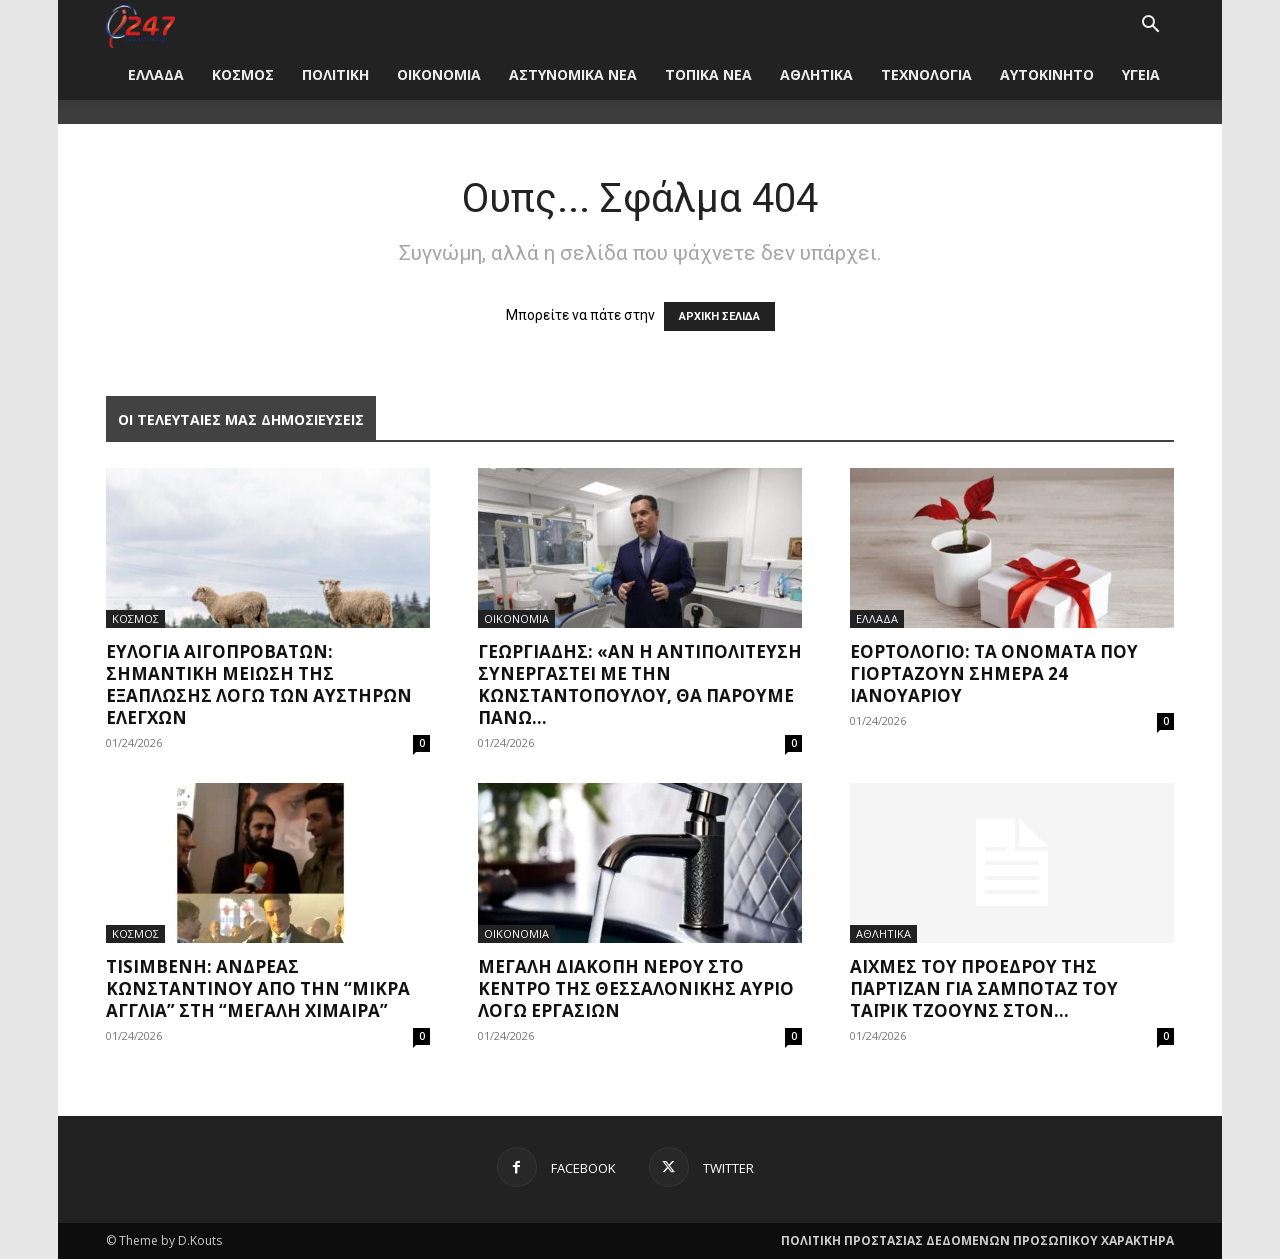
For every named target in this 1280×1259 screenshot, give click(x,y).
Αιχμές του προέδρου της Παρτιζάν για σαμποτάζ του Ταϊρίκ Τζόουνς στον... (984, 988)
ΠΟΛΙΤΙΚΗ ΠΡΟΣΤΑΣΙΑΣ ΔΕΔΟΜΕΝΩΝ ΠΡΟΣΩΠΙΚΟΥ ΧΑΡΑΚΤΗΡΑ (977, 1240)
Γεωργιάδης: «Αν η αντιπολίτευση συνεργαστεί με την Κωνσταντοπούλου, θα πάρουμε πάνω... (640, 684)
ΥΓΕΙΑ (1141, 74)
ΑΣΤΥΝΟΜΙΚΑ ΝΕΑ (573, 74)
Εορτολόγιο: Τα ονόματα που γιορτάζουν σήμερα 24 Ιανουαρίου (994, 673)
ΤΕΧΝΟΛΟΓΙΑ (926, 74)
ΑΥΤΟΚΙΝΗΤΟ (1047, 74)
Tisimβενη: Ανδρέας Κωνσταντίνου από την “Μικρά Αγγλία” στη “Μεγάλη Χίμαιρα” (258, 988)
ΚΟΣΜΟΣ (243, 74)
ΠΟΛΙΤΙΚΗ (335, 74)
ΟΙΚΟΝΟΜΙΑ (439, 74)
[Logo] (140, 24)
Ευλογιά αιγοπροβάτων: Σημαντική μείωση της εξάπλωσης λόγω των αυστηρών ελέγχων (259, 684)
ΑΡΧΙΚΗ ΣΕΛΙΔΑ (719, 316)
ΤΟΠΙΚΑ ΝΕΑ (708, 74)
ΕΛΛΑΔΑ (156, 74)
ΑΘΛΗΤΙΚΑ (816, 74)
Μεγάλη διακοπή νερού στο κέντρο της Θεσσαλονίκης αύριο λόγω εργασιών (636, 988)
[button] (1150, 26)
